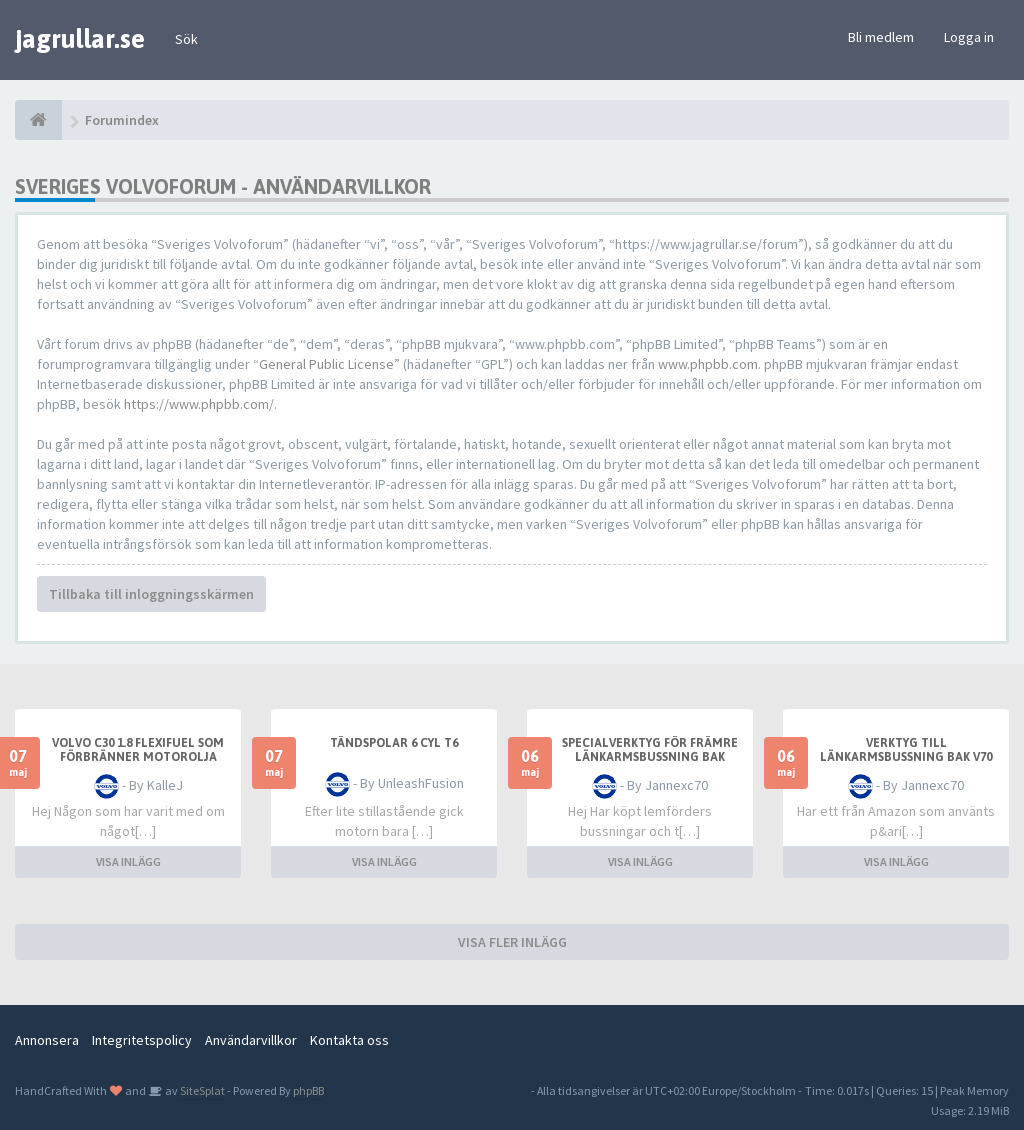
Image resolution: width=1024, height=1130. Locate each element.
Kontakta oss (349, 1040)
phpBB (308, 1090)
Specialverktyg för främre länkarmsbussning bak (650, 750)
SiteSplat (201, 1090)
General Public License (326, 364)
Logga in (969, 37)
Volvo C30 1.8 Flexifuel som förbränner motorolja (138, 750)
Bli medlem (881, 37)
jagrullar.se (80, 39)
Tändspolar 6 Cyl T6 (394, 743)
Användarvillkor (251, 1040)
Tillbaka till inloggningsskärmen (151, 594)
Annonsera (47, 1040)
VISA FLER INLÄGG (512, 942)
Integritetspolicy (142, 1040)
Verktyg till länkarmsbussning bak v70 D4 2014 (906, 757)
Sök (186, 39)
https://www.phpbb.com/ (199, 404)
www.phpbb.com (708, 364)
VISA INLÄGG (128, 861)
